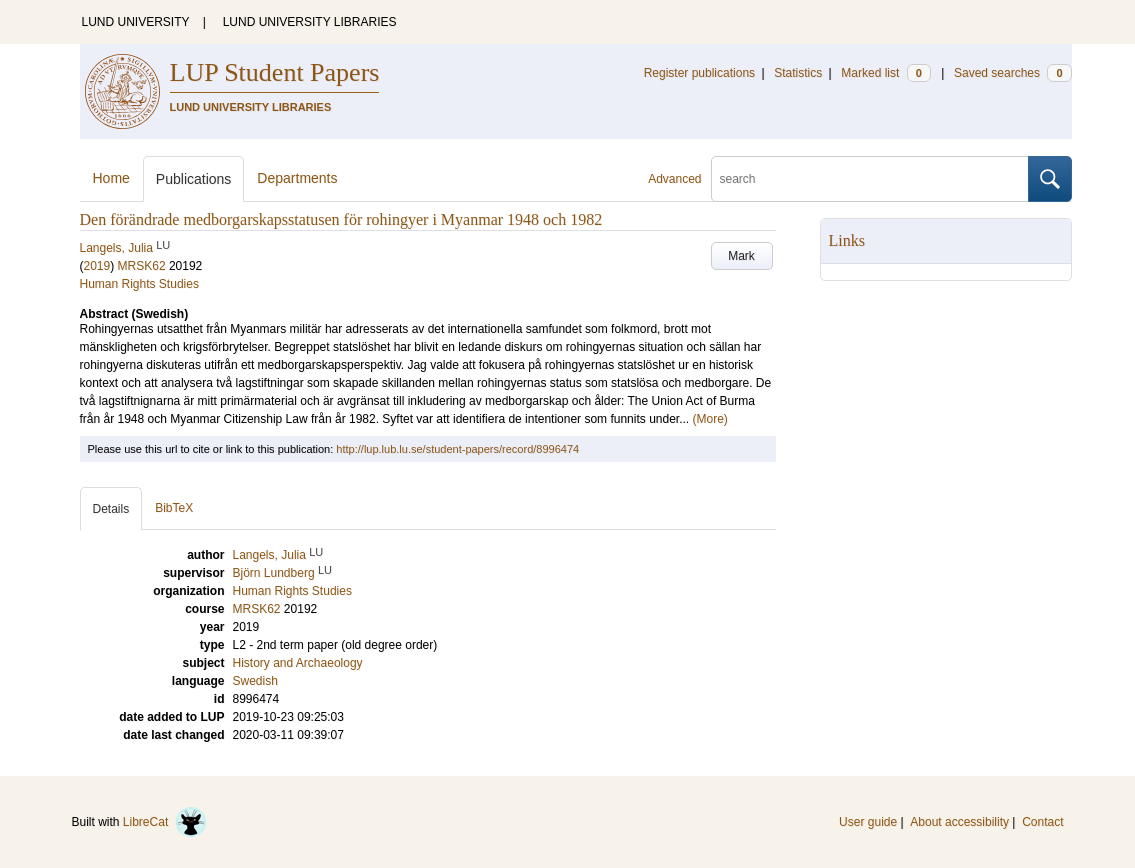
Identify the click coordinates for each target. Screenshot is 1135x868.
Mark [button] (741, 256)
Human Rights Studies (139, 284)
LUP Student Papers (275, 72)
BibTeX (174, 508)
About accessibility (959, 822)
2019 (97, 266)
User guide (868, 822)
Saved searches (1013, 73)
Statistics (798, 73)
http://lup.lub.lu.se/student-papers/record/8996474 (457, 449)
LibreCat (165, 822)
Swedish (255, 681)
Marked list (885, 73)
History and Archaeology (298, 663)
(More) (710, 419)
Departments (297, 178)
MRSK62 (142, 266)
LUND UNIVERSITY (136, 22)
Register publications (699, 73)
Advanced (674, 179)
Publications (194, 179)
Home (111, 178)
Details (111, 509)
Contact (1042, 822)
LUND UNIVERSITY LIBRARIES (310, 22)
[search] (870, 179)
